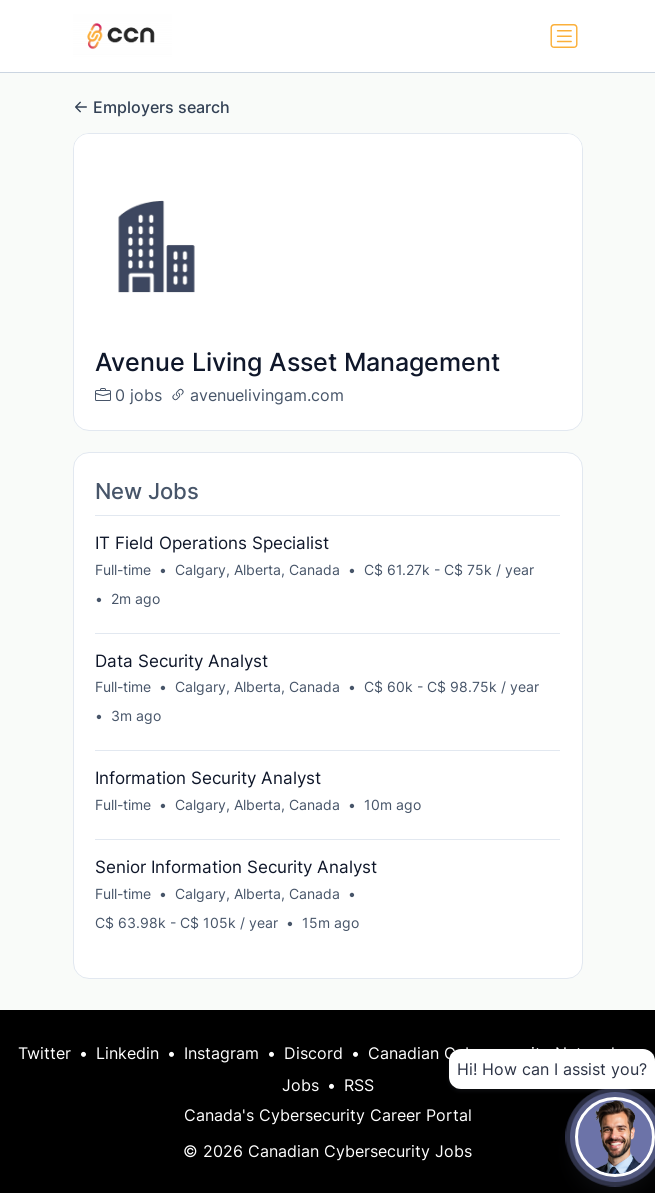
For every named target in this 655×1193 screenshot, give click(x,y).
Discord (313, 1053)
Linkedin (127, 1053)
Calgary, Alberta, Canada (257, 569)
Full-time (123, 569)
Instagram (221, 1053)
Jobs (300, 1085)
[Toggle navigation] (564, 36)
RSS (359, 1085)
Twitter (44, 1053)
